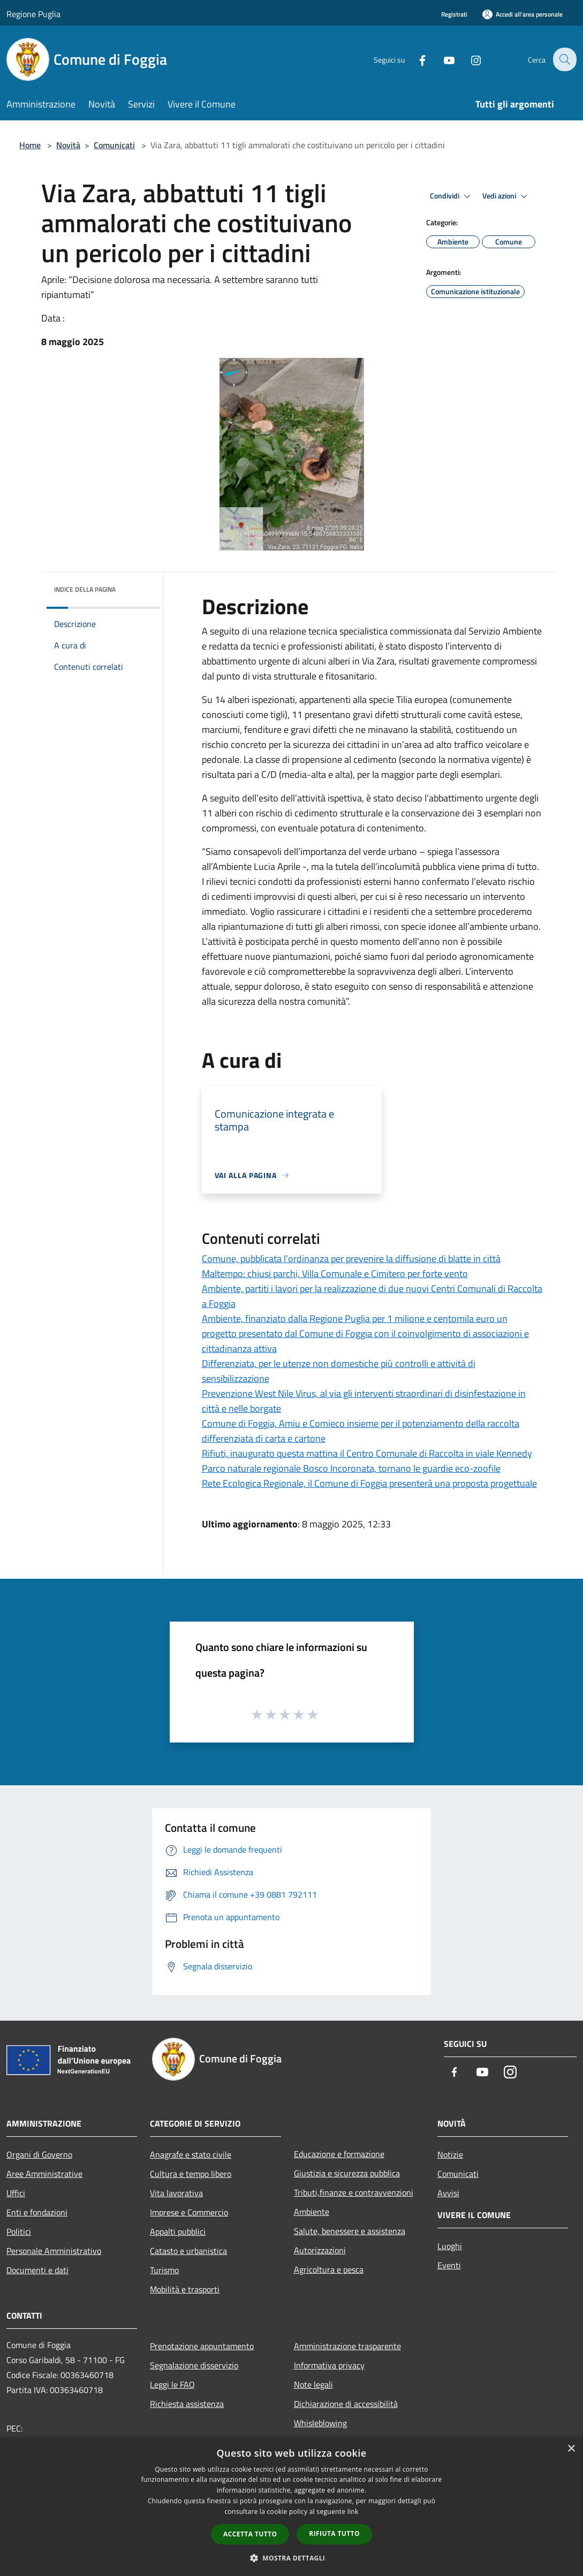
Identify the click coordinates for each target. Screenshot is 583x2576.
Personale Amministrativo (53, 2250)
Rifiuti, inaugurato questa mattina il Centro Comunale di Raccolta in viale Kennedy (367, 1453)
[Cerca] (564, 59)
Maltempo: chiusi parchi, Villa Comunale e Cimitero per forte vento (335, 1273)
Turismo (164, 2270)
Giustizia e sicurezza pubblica (347, 2173)
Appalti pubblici (178, 2231)
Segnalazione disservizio (194, 2365)
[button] (291, 2557)
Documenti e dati (37, 2270)
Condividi (452, 196)
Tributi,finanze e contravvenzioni (353, 2192)
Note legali (313, 2384)
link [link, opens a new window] (353, 2511)
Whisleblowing (320, 2423)
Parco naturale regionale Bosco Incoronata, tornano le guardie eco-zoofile (351, 1468)
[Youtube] (441, 59)
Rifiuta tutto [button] (334, 2533)
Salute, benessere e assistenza (349, 2231)
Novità (68, 145)
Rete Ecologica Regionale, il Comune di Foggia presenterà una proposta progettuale (369, 1483)
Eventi (449, 2265)
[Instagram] (468, 59)
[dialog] (291, 2506)
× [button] (571, 2449)
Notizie (450, 2154)
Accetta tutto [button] (250, 2534)
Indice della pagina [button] (85, 589)
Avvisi (448, 2193)
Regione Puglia (33, 13)
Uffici (15, 2193)
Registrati (454, 14)
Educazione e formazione (339, 2153)
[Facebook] (415, 59)
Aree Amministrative (44, 2173)
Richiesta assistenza (187, 2403)
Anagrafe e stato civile (190, 2154)
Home (30, 145)
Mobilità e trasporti (184, 2289)
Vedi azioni (506, 196)
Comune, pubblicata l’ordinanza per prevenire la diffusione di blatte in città (351, 1258)
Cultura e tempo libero (190, 2173)
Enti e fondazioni (36, 2212)
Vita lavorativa (176, 2193)
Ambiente (311, 2211)
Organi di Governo (39, 2154)
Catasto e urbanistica (188, 2250)
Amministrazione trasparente (347, 2346)
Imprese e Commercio (189, 2212)
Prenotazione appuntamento (202, 2346)
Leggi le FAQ (172, 2384)
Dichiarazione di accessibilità (346, 2403)
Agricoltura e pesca (329, 2269)
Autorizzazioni (320, 2250)
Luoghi (449, 2245)
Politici (18, 2231)
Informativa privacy (329, 2365)
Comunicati (114, 145)
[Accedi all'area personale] (522, 14)
